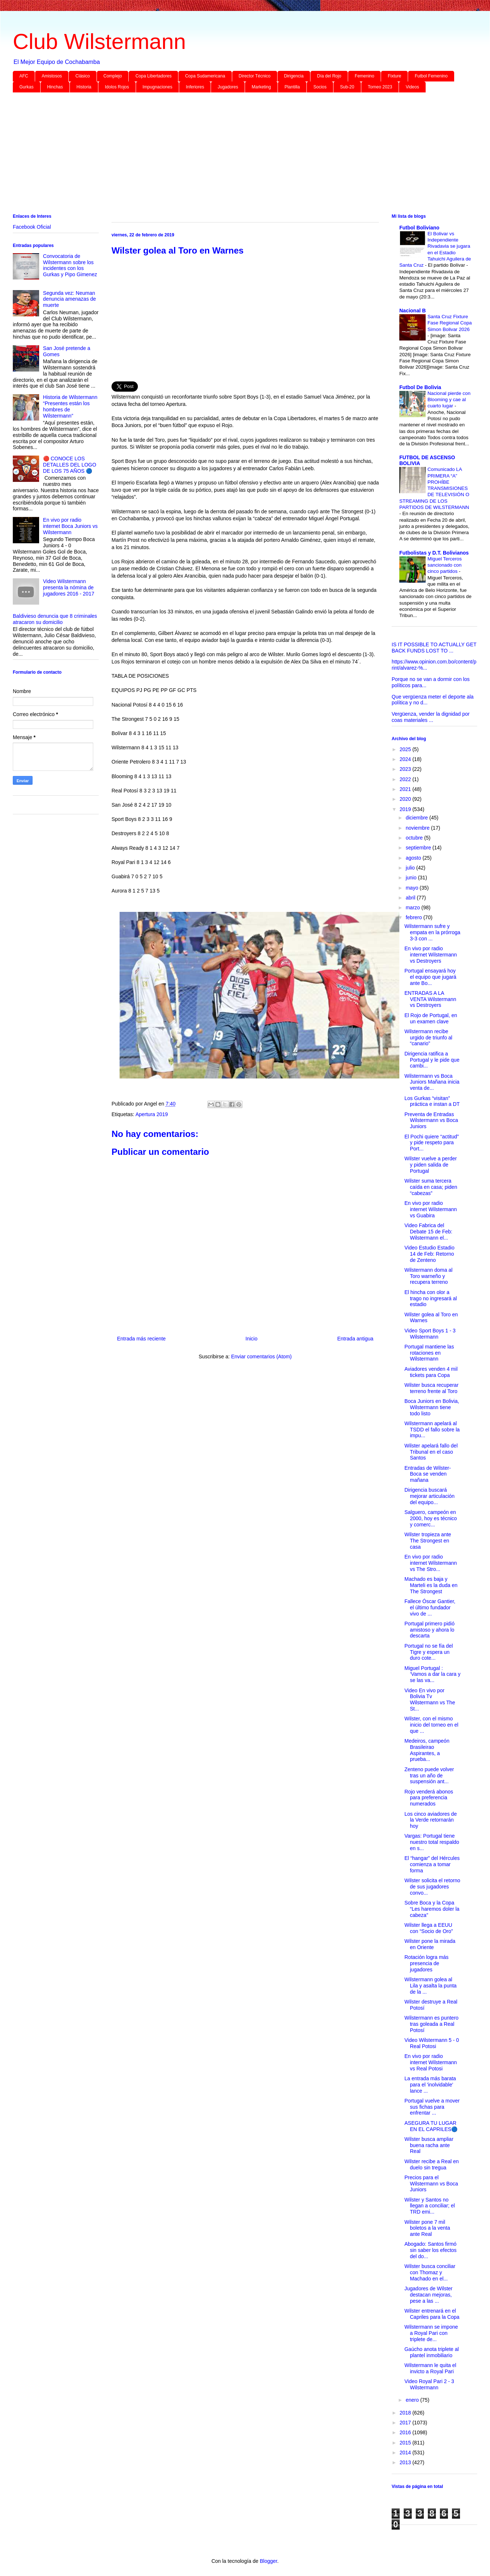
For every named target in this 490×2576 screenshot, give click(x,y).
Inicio (251, 1339)
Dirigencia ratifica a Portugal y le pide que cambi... (431, 1060)
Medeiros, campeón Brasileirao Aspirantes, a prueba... (426, 1750)
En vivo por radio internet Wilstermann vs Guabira (430, 1209)
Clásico (82, 76)
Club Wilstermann (99, 41)
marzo (413, 907)
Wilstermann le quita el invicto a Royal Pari (430, 2368)
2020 (406, 799)
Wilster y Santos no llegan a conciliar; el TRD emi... (429, 2206)
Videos (412, 87)
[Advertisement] (232, 154)
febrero (414, 917)
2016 (406, 2432)
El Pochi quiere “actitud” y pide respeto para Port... (431, 1143)
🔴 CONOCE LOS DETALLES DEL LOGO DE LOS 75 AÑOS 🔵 (70, 465)
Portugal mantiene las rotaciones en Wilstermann (429, 1353)
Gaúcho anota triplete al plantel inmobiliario (431, 2352)
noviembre (418, 828)
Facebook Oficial (32, 227)
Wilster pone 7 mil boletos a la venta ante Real (427, 2228)
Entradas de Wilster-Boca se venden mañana (427, 1474)
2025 (406, 749)
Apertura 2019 (151, 1114)
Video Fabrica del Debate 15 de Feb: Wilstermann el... (428, 1231)
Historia (83, 87)
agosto (414, 858)
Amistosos (52, 76)
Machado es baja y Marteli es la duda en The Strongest (430, 1585)
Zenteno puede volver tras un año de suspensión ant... (429, 1775)
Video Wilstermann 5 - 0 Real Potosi (431, 2043)
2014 (406, 2452)
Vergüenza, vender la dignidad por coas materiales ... (431, 717)
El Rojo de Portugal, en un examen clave (430, 1018)
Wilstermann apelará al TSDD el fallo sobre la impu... (432, 1429)
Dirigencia (294, 76)
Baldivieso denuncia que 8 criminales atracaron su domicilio (55, 619)
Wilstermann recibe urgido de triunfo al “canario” (428, 1037)
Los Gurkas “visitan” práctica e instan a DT (432, 1101)
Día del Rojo (329, 76)
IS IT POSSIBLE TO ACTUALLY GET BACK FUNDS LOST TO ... (434, 648)
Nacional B (412, 310)
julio (411, 868)
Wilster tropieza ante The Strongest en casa (427, 1540)
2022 (406, 779)
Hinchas (55, 87)
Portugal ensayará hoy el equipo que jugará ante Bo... (430, 977)
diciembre (417, 818)
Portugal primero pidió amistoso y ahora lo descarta (429, 1630)
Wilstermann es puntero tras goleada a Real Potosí (431, 2024)
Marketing (261, 87)
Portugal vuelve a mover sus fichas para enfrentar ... (432, 2107)
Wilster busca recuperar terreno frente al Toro (431, 1388)
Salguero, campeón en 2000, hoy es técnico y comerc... (430, 1518)
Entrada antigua (355, 1339)
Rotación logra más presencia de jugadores (426, 1963)
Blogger (268, 2561)
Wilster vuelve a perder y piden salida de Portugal (430, 1165)
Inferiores (195, 87)
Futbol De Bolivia (420, 387)
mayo (412, 888)
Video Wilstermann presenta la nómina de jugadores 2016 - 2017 (68, 587)
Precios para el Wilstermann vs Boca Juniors (431, 2183)
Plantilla (292, 87)
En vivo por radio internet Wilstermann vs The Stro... (430, 1563)
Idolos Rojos (117, 87)
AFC (23, 76)
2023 (406, 769)
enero (413, 2400)
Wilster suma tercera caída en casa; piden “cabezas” (430, 1187)
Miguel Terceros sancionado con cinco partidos (444, 565)
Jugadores (228, 87)
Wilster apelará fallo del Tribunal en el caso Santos (431, 1452)
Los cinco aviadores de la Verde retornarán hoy (430, 1820)
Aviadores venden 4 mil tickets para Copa (430, 1372)
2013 (406, 2462)
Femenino (364, 76)
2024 (406, 759)
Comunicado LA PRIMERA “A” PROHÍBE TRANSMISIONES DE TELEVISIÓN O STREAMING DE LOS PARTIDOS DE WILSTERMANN (434, 488)
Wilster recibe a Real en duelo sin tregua (431, 2164)
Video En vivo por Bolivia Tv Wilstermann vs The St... (429, 1699)
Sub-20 (347, 87)
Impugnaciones (157, 87)
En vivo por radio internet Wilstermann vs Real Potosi (430, 2062)
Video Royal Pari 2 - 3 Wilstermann (429, 2384)
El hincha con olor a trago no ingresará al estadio (430, 1298)
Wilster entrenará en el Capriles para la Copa (431, 2314)
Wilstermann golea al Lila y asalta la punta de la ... (430, 1985)
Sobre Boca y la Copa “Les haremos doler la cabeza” (431, 1909)
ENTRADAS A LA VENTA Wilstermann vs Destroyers (430, 999)
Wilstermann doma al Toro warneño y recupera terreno (428, 1276)
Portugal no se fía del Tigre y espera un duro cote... (428, 1652)
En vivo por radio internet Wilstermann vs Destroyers (430, 954)
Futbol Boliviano (419, 228)
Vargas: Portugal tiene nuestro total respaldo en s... (431, 1842)
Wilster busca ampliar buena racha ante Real (428, 2145)
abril (411, 898)
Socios (320, 87)
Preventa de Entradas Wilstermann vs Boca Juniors (431, 1120)
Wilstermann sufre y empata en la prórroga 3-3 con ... (432, 932)
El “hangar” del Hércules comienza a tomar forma (432, 1864)
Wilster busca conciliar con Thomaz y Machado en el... (429, 2272)
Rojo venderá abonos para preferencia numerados (428, 1798)
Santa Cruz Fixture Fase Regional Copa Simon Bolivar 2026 (449, 323)
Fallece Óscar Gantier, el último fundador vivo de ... (429, 1607)
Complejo (112, 76)
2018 (406, 2413)
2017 (406, 2422)
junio (412, 877)
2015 (406, 2443)
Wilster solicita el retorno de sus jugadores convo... (432, 1886)
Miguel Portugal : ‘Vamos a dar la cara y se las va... (432, 1674)
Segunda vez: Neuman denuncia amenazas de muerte (69, 299)
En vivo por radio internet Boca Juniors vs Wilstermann (70, 526)
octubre (415, 838)
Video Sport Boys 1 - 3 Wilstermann (430, 1334)
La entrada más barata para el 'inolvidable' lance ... (430, 2084)
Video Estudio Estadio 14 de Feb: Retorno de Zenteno (429, 1254)
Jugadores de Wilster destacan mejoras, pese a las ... (428, 2295)
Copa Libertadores (153, 76)
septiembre (419, 848)
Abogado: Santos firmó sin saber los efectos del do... (430, 2250)
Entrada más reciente (141, 1339)
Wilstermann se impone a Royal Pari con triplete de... (431, 2333)
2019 (406, 809)
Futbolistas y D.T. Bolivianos (434, 553)
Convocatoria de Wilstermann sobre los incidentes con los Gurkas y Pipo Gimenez (70, 265)
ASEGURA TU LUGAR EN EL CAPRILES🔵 (430, 2126)
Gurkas (26, 87)
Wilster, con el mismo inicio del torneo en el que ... (431, 1725)
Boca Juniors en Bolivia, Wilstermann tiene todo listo (431, 1407)
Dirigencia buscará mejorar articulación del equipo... (429, 1496)
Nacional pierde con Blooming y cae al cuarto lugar (449, 400)
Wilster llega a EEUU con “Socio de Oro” (428, 1928)
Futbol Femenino (431, 76)
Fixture (394, 76)
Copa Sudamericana (205, 76)
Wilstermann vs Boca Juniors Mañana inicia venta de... (431, 1082)
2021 (406, 789)
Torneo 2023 (380, 87)
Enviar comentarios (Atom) (261, 1356)
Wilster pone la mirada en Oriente (429, 1944)
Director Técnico (255, 76)
